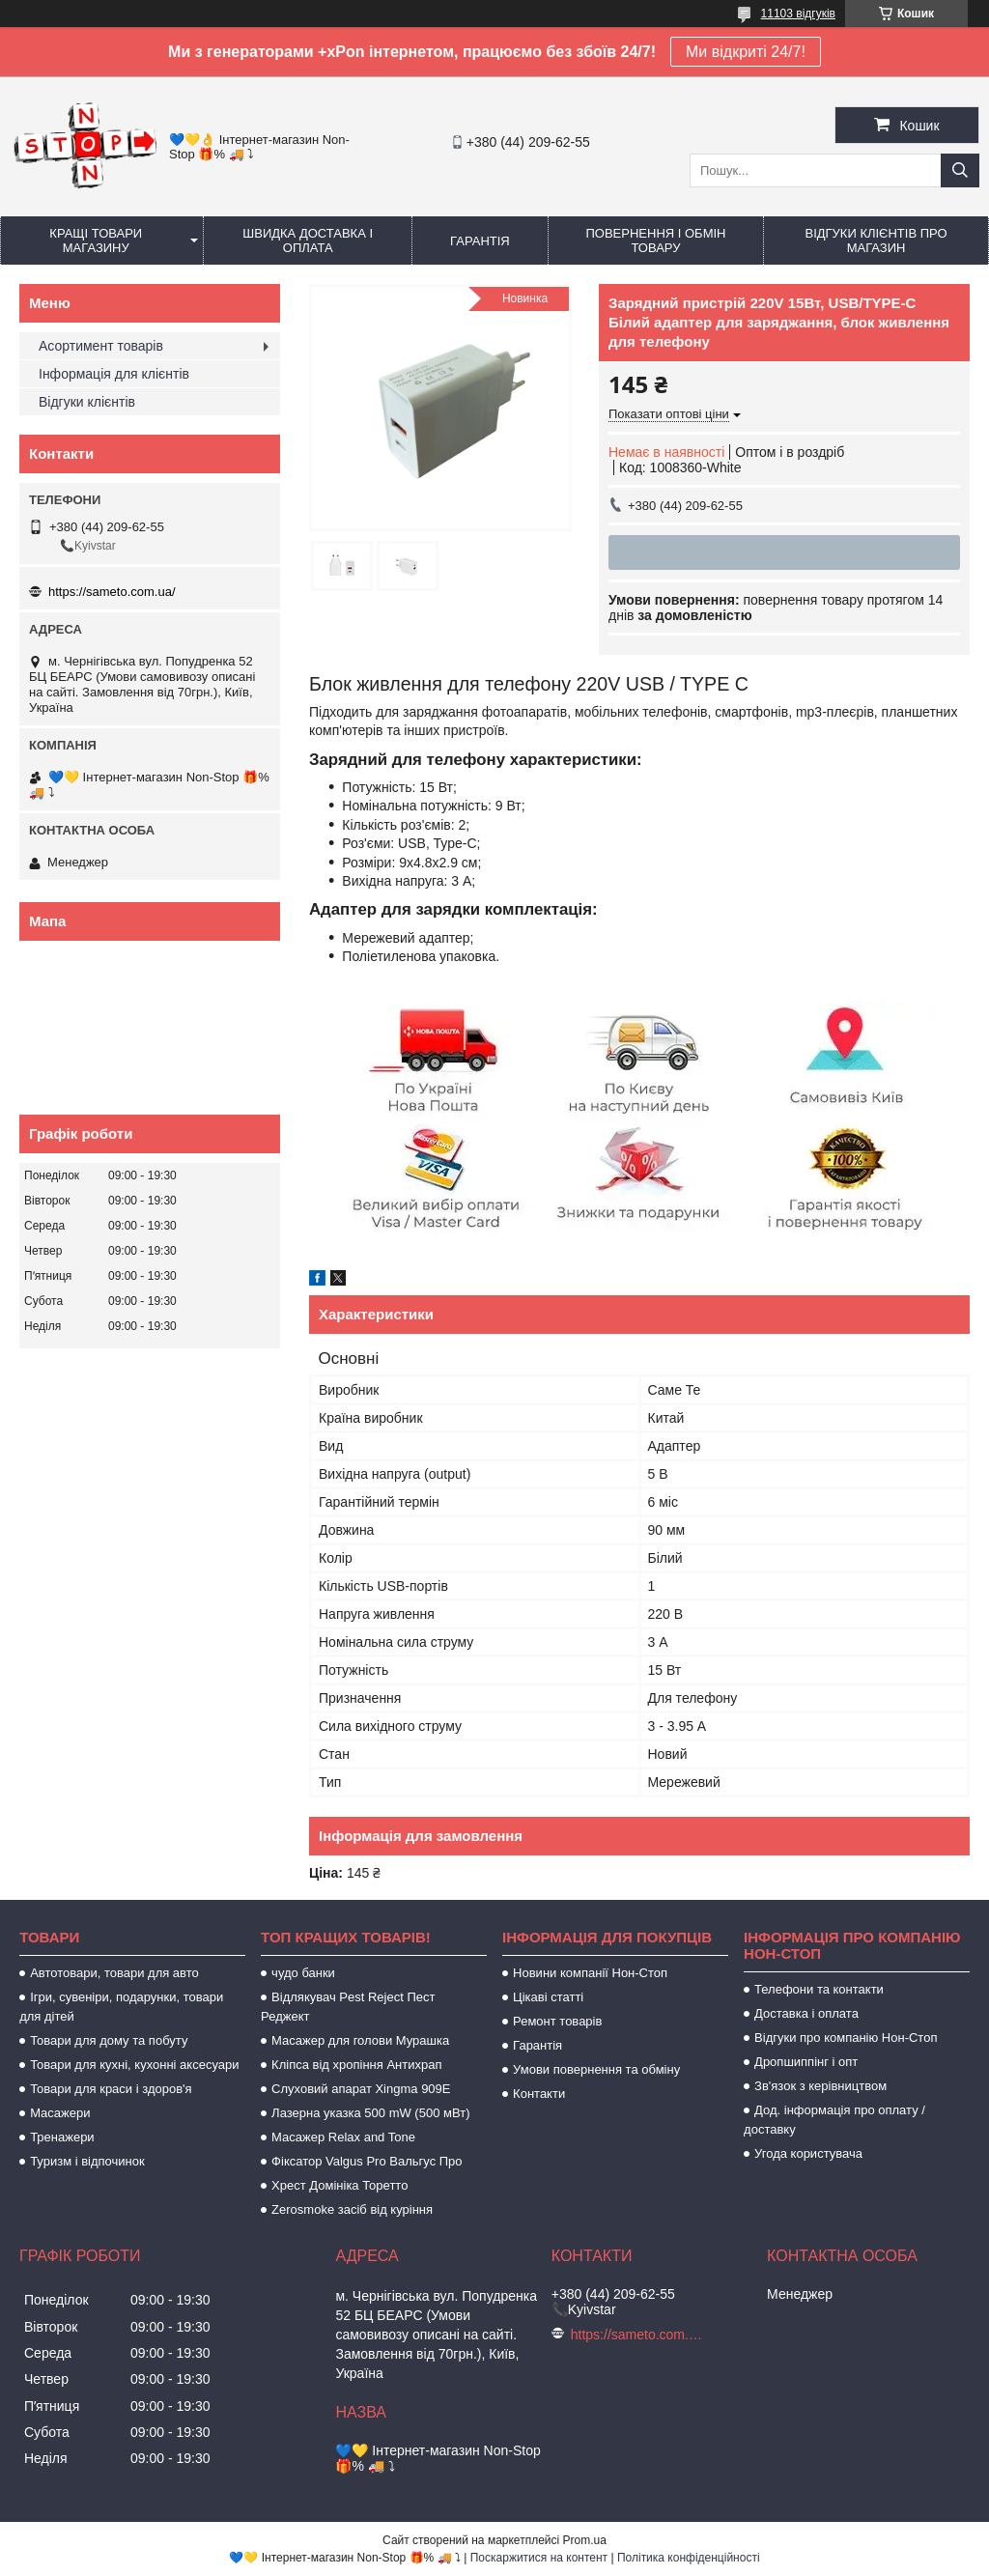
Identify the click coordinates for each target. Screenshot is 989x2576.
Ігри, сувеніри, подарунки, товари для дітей (121, 2007)
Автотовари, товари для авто (114, 1973)
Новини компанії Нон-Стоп (590, 1973)
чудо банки (303, 1973)
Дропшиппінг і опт (806, 2061)
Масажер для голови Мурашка (360, 2040)
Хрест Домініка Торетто (339, 2185)
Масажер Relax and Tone (343, 2137)
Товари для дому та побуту (108, 2040)
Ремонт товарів (557, 2021)
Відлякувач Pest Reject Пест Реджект (348, 2007)
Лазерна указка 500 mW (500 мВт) (370, 2113)
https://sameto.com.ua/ (112, 591)
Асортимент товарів (101, 346)
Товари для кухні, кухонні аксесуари (134, 2064)
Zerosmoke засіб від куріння (352, 2209)
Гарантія (480, 241)
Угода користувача (808, 2153)
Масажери (60, 2113)
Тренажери (62, 2137)
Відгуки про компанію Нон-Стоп (845, 2037)
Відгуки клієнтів (87, 402)
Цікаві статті (548, 1997)
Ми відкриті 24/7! (745, 51)
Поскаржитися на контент (539, 2557)
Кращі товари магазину (95, 240)
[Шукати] (960, 170)
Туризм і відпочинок (87, 2161)
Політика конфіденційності (688, 2557)
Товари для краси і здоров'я (110, 2088)
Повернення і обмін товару (655, 240)
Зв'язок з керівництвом (820, 2086)
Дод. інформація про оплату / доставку (834, 2120)
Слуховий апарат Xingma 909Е (360, 2088)
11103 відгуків (798, 13)
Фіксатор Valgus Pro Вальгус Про (366, 2161)
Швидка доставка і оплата (307, 240)
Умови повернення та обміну (596, 2069)
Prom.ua (585, 2540)
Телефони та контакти (819, 1989)
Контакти (539, 2093)
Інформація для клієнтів (114, 374)
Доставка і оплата (806, 2013)
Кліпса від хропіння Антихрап (356, 2064)
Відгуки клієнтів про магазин (876, 240)
